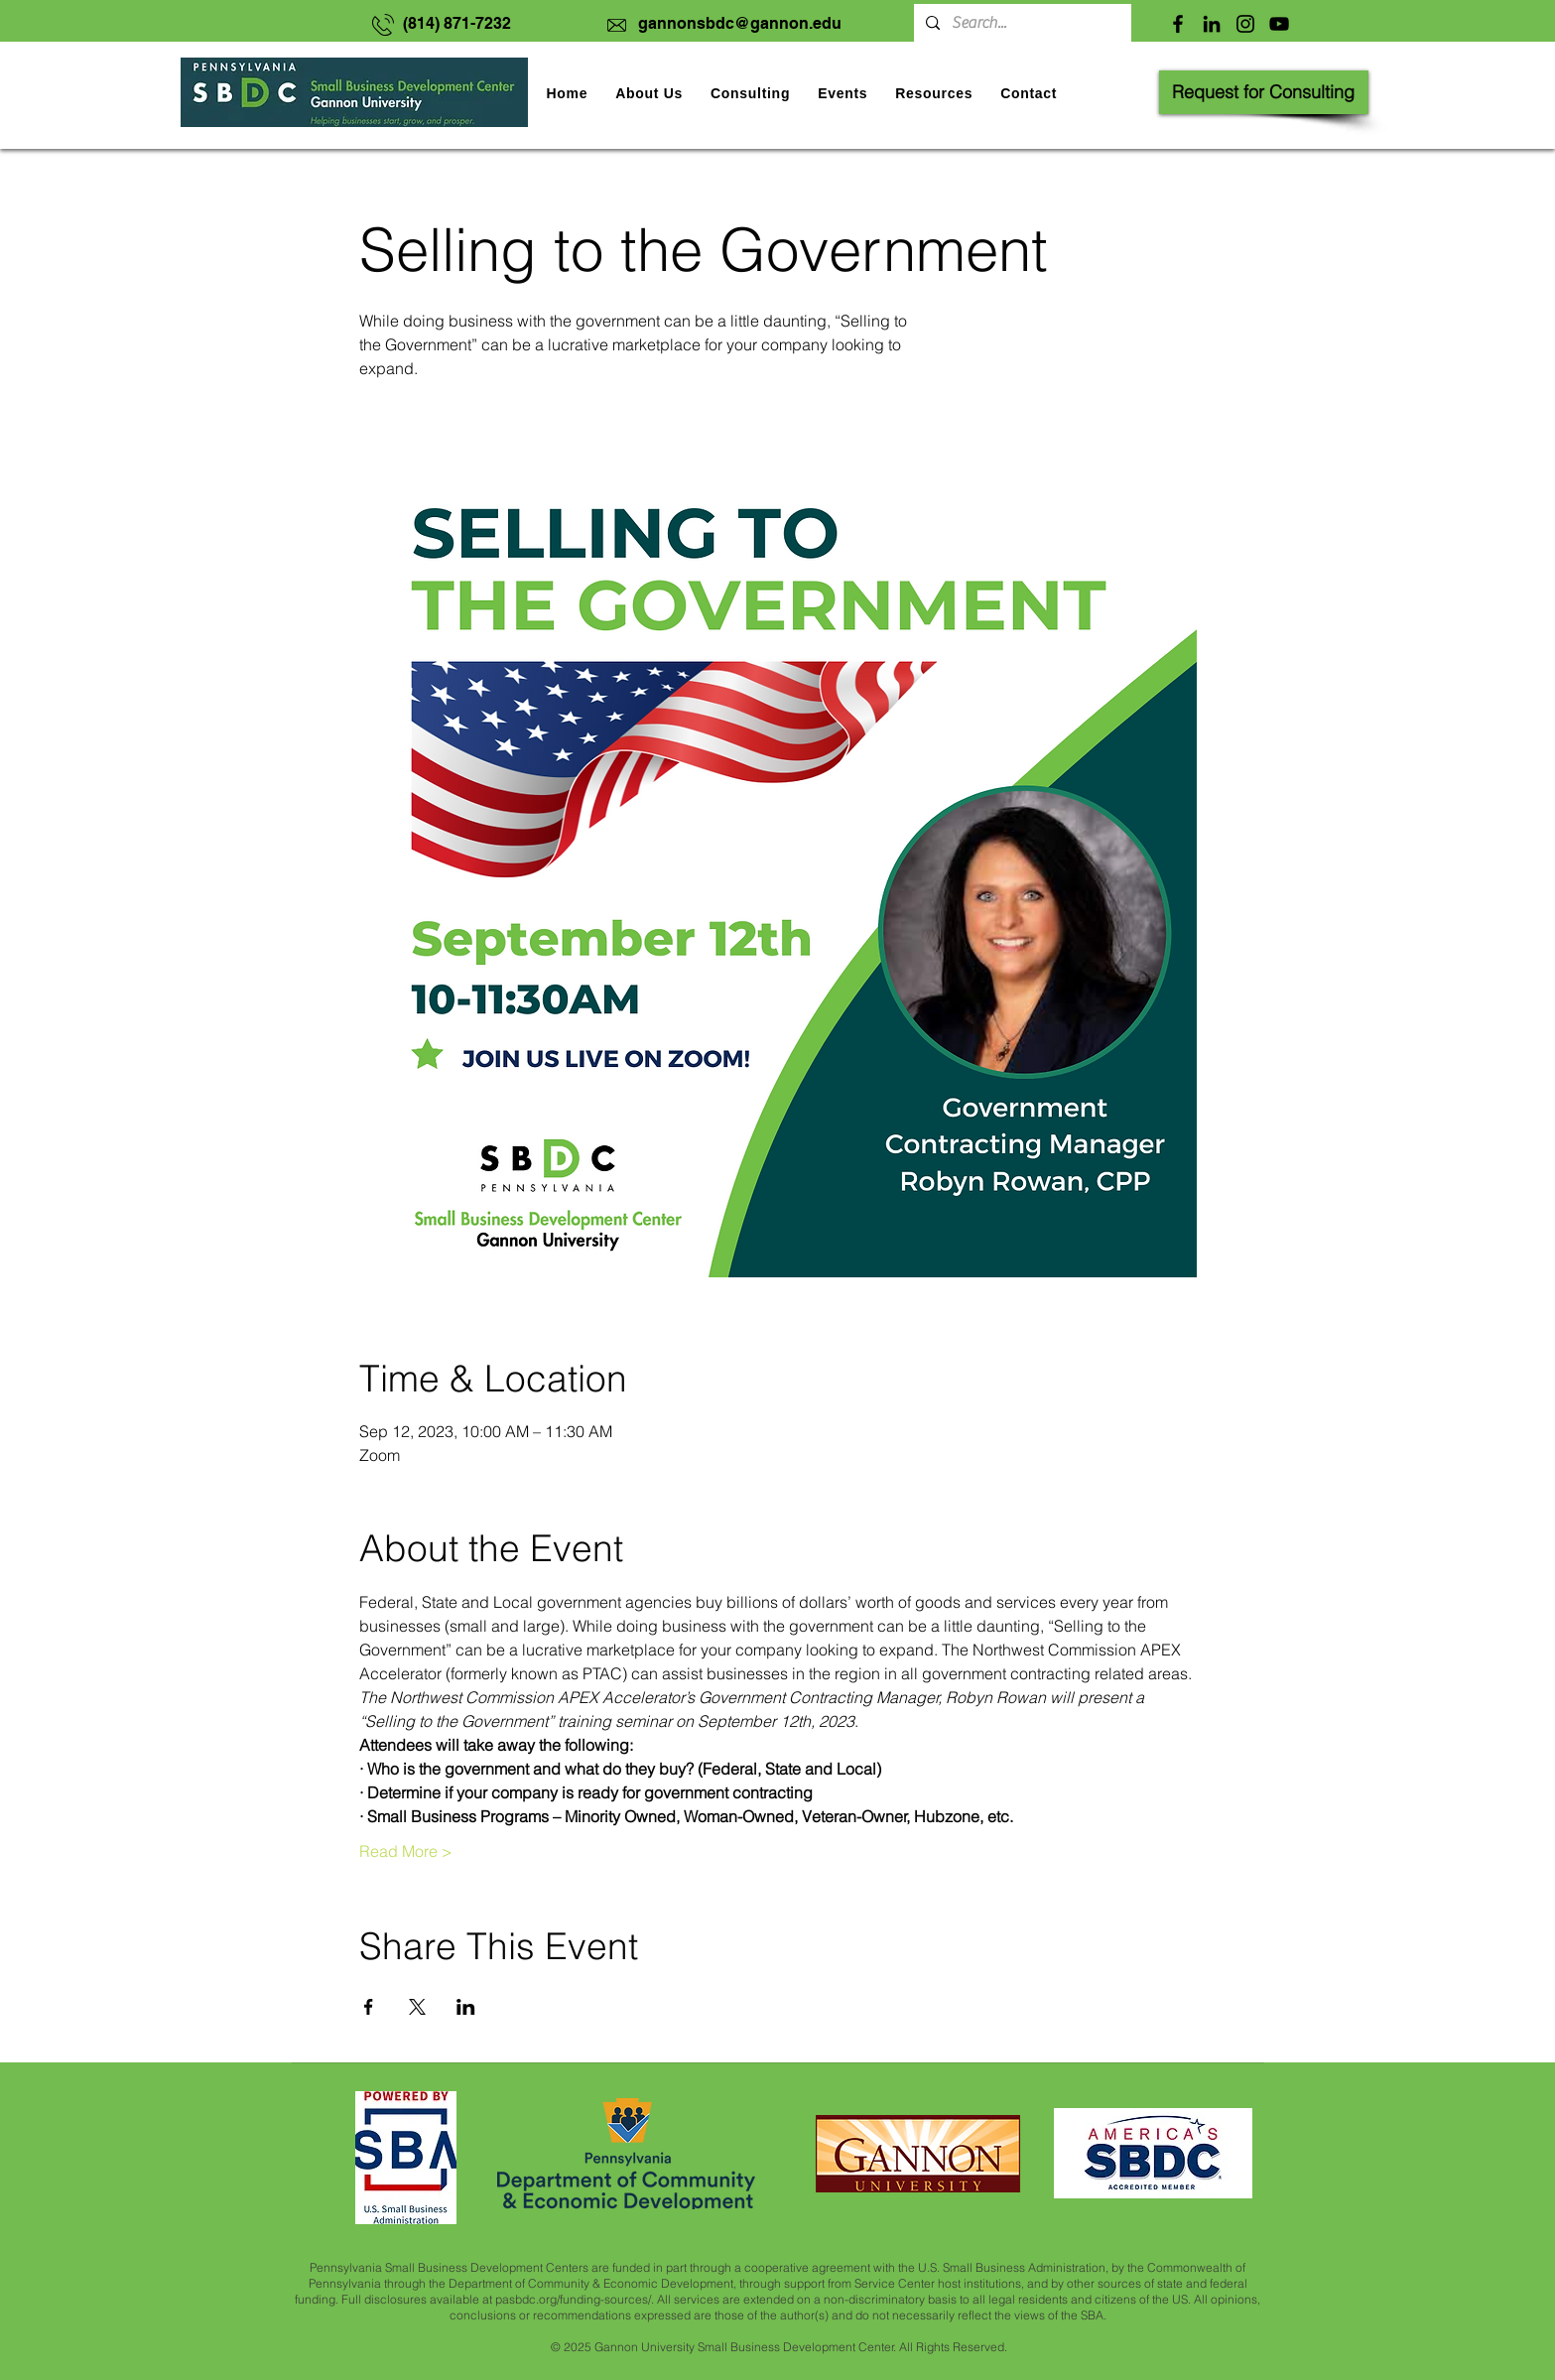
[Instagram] (1245, 24)
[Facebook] (1178, 24)
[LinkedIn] (1212, 24)
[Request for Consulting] (1263, 92)
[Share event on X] (417, 2007)
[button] (842, 93)
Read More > (406, 1851)
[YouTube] (1279, 24)
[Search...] (1021, 23)
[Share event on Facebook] (368, 2007)
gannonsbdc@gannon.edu (740, 23)
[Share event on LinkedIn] (465, 2007)
